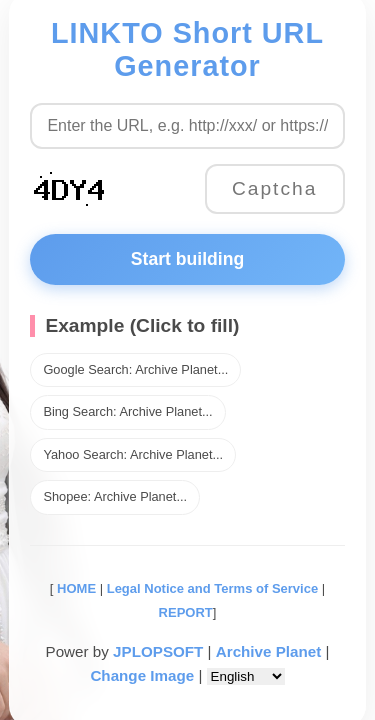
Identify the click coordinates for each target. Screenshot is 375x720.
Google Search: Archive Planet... (135, 369)
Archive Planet (269, 651)
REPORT (186, 612)
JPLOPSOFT (158, 651)
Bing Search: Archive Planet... (127, 411)
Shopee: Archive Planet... (115, 496)
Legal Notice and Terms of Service (212, 588)
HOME (74, 588)
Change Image (142, 675)
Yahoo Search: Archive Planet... (133, 454)
